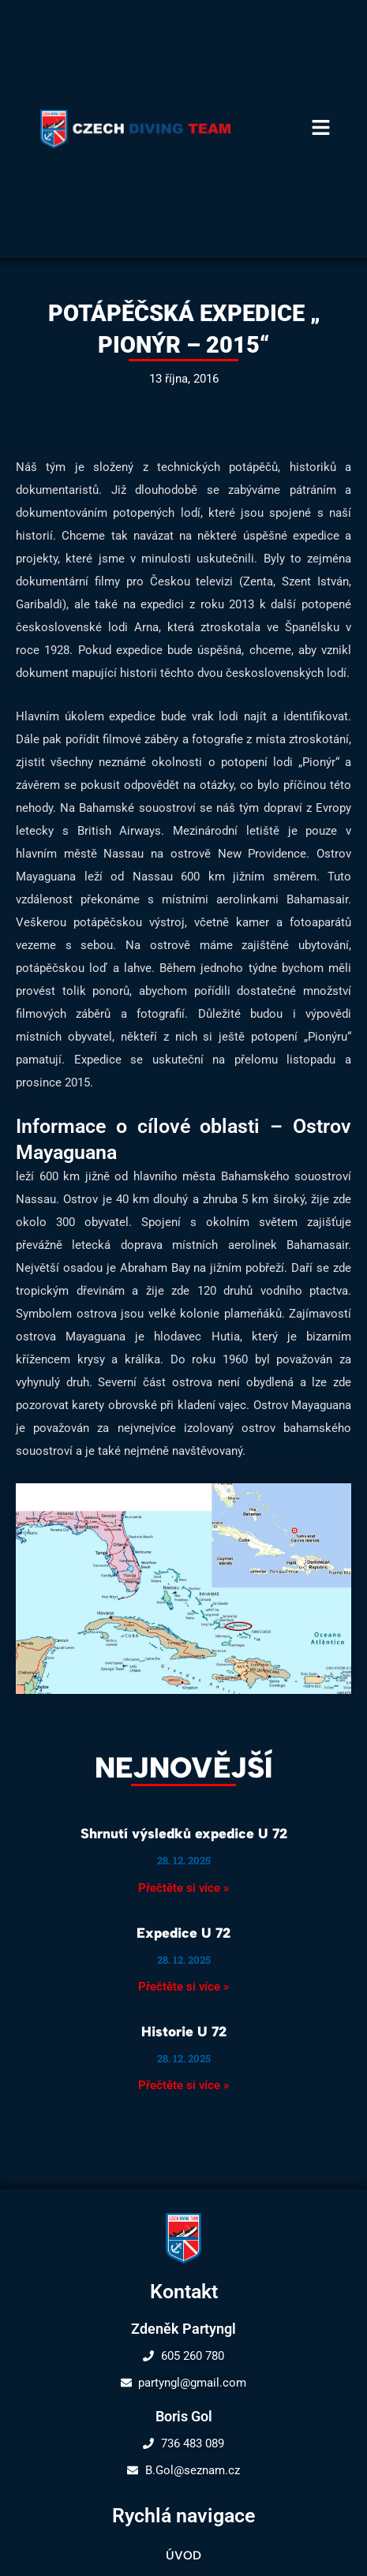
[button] (321, 128)
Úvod (183, 2555)
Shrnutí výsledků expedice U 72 (184, 1833)
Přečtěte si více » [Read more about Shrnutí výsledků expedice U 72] (183, 1888)
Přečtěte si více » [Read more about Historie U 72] (183, 2085)
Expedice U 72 (183, 1932)
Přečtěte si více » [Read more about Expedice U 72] (183, 1987)
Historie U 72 (184, 2031)
